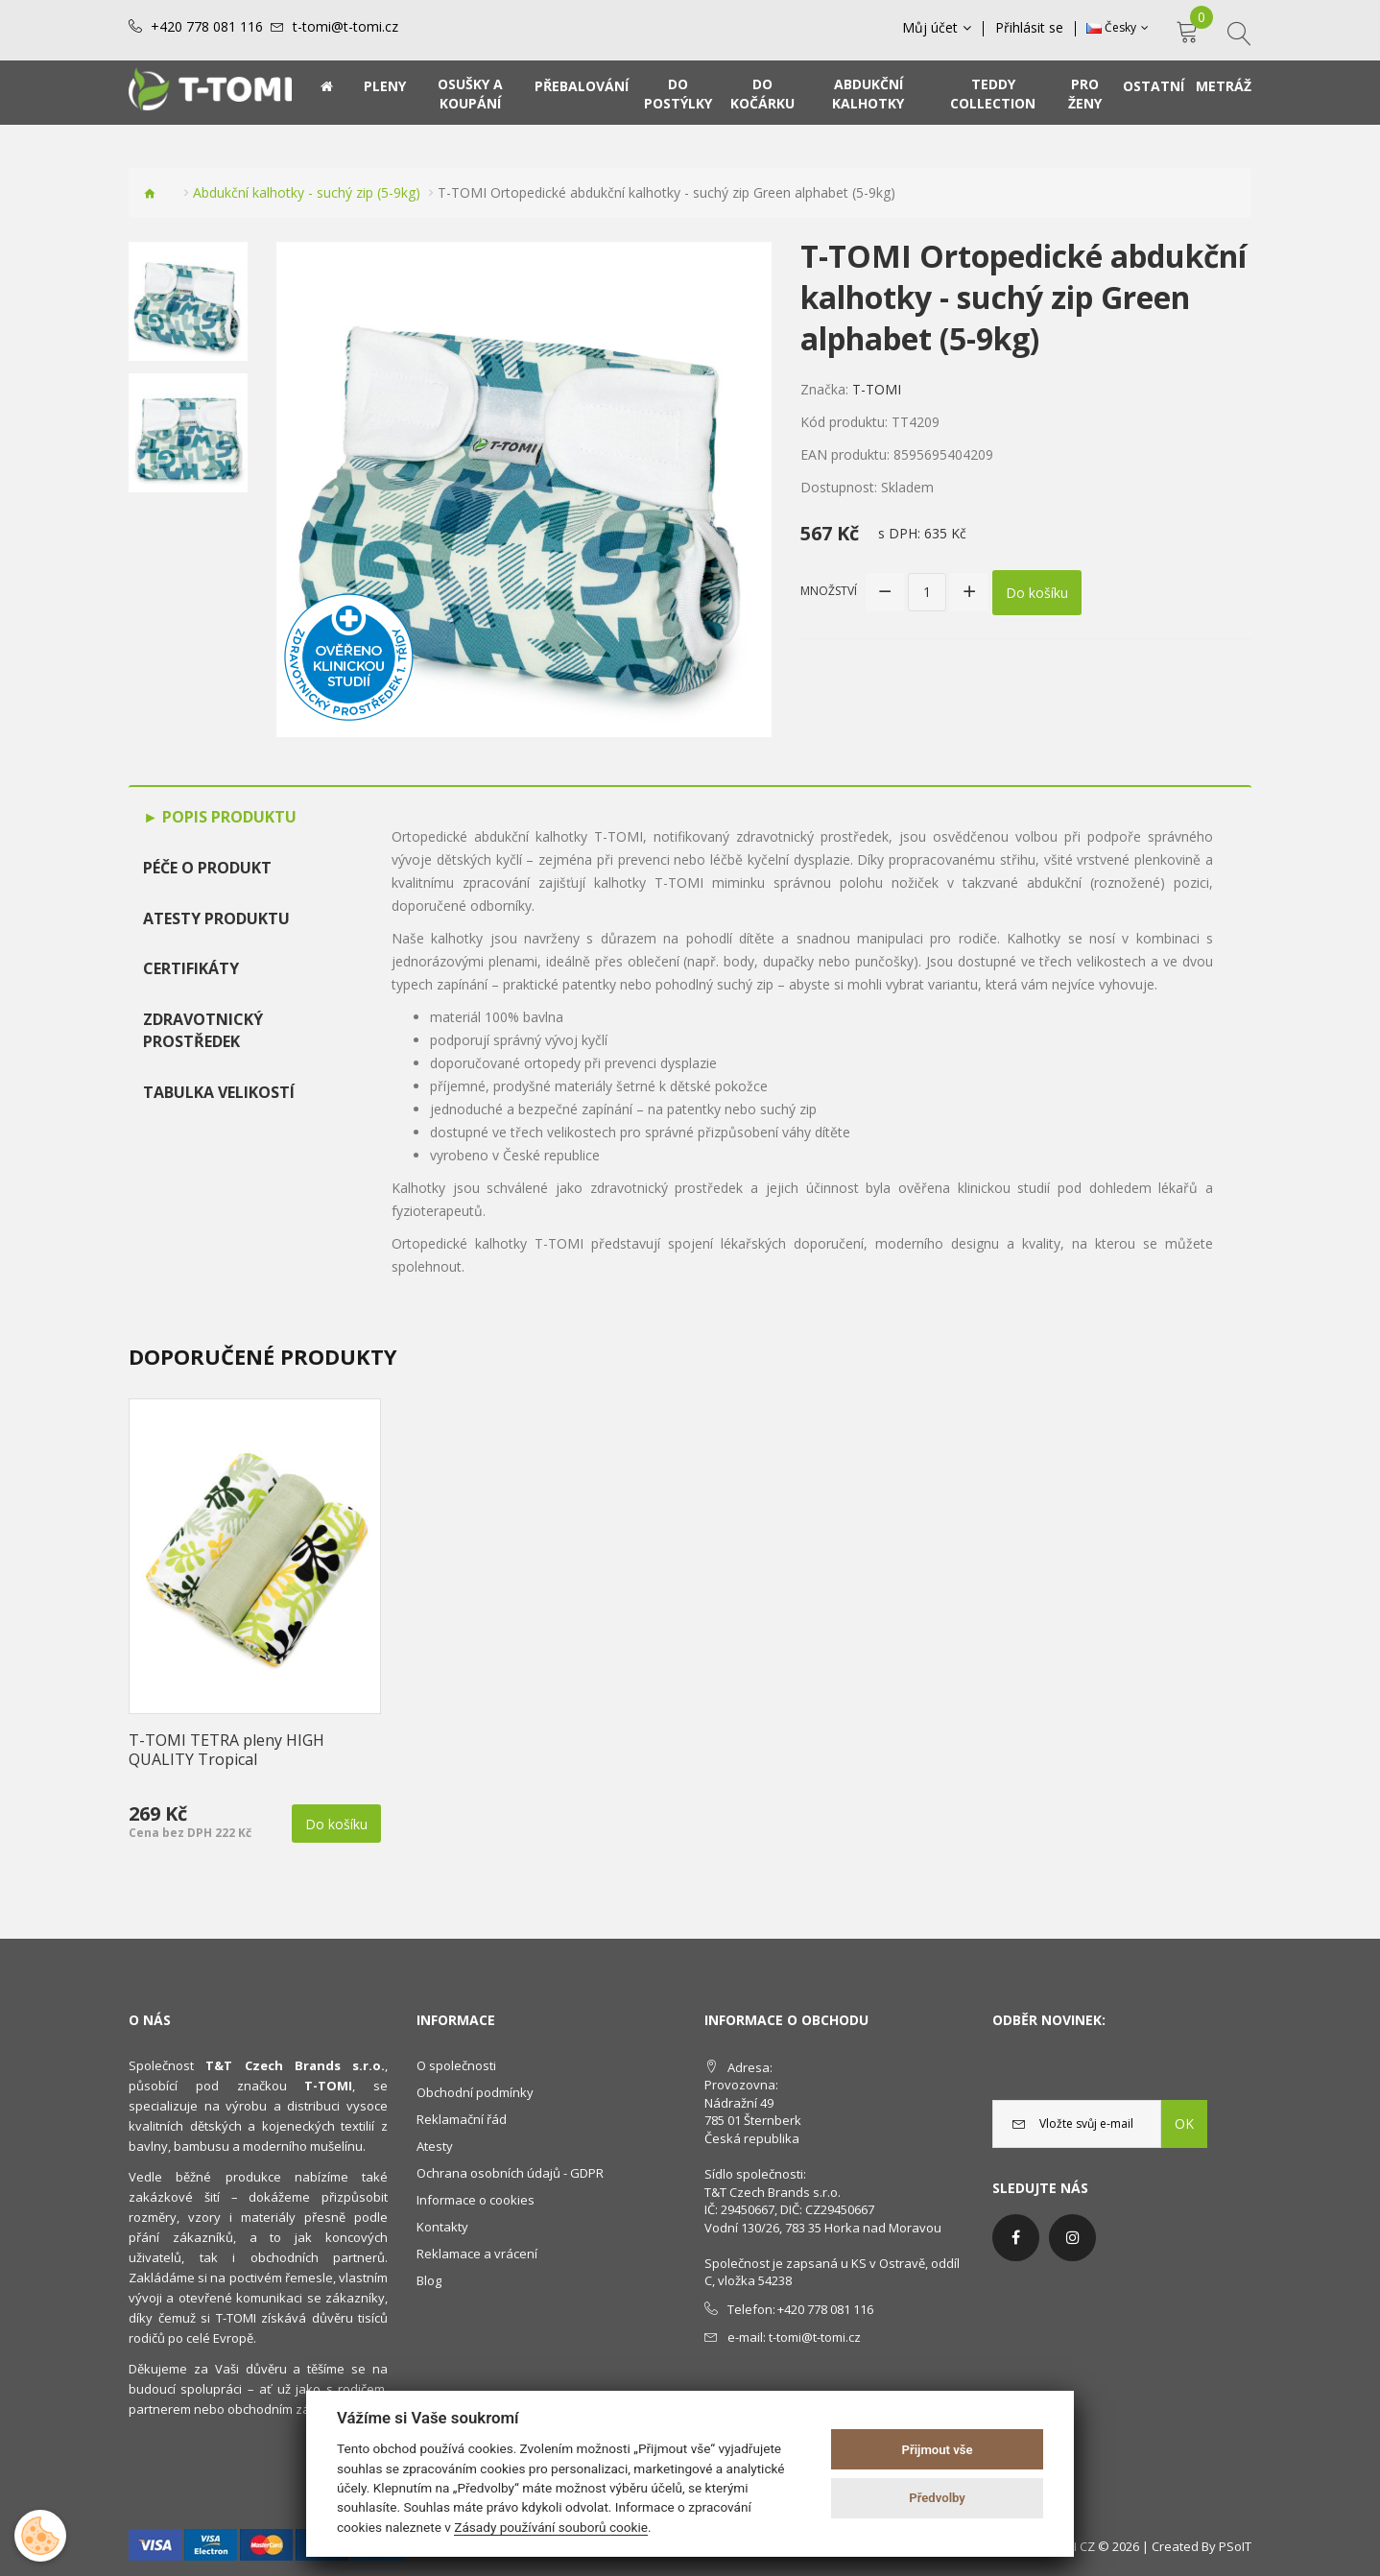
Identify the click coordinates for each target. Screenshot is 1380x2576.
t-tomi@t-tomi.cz (345, 27)
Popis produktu (227, 816)
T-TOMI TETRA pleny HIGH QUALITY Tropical (226, 1749)
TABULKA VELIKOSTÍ (219, 1092)
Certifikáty (191, 968)
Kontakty (442, 2226)
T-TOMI (876, 389)
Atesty (434, 2146)
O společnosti (456, 2065)
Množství (828, 591)
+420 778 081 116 (207, 27)
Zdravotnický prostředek (203, 1030)
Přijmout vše (937, 2450)
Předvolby (937, 2498)
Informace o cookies (475, 2199)
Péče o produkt (207, 867)
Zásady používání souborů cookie (551, 2527)
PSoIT (1235, 2546)
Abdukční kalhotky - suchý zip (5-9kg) (306, 192)
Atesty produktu (216, 918)
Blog (428, 2280)
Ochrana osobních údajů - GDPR (510, 2173)
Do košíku (1037, 592)
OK (1184, 2123)
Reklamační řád (461, 2119)
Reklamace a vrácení (476, 2253)
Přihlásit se (1029, 28)
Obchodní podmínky (475, 2092)
